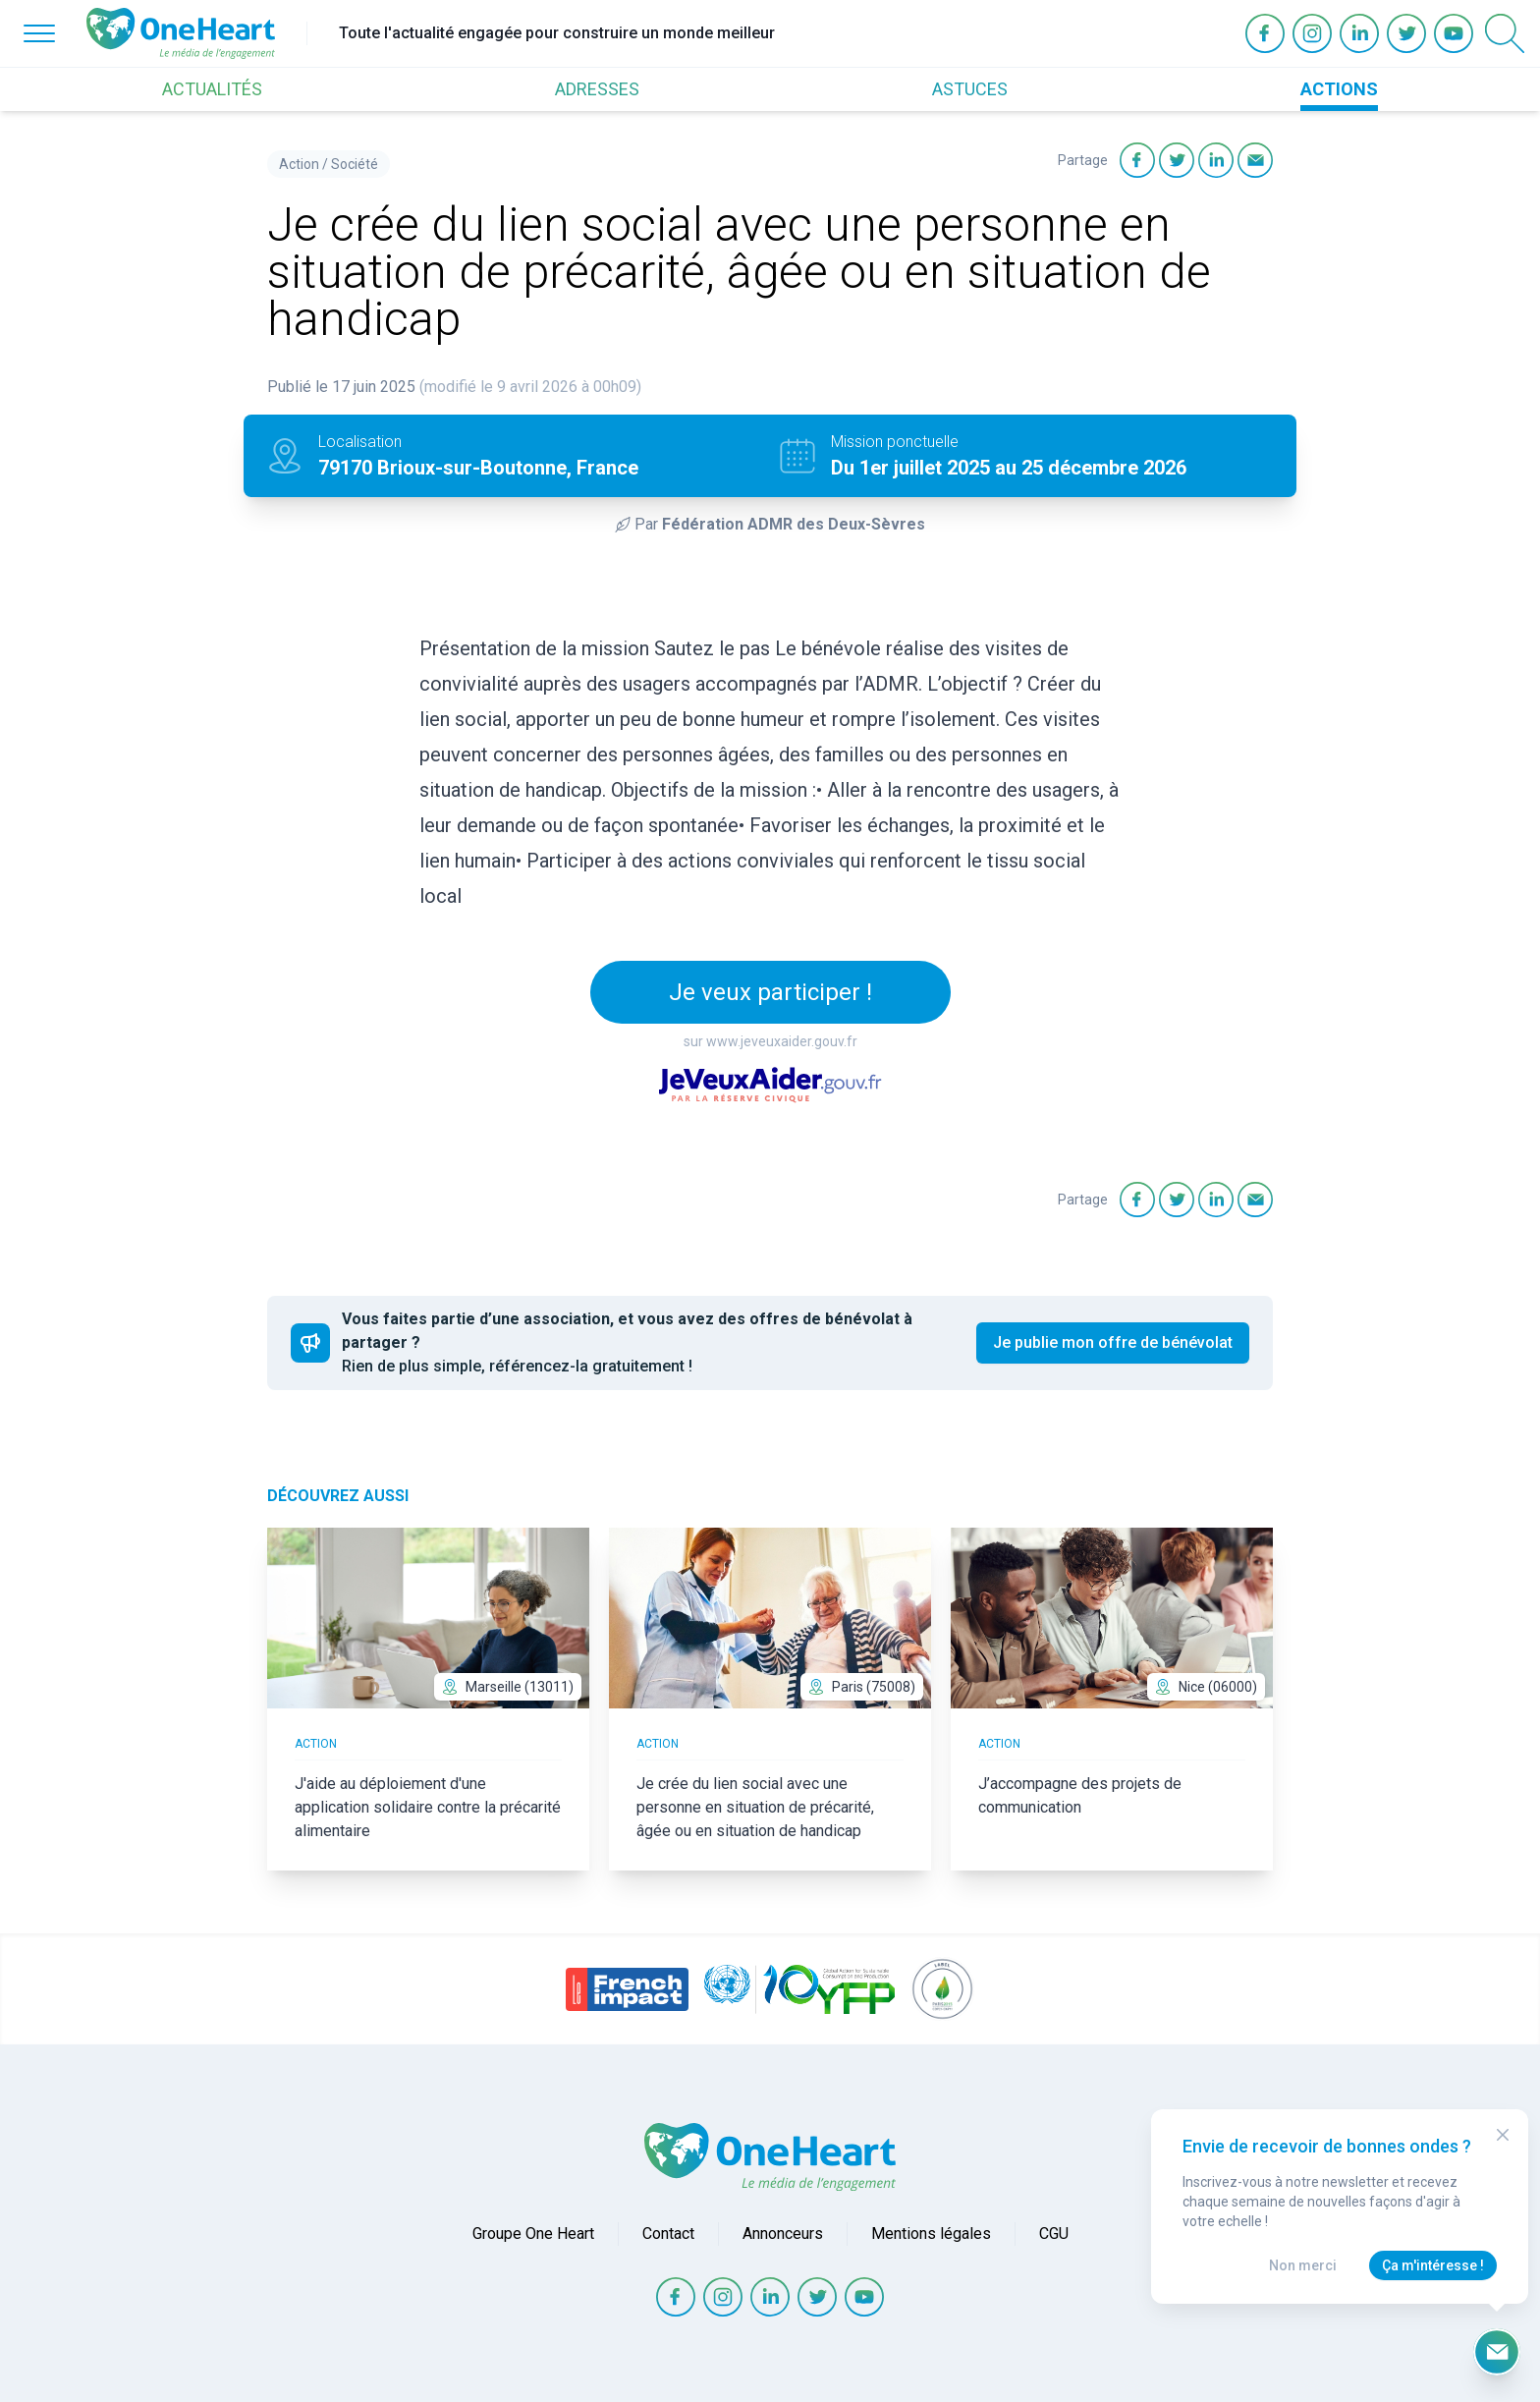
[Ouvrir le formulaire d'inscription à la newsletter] (1496, 2351)
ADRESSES (597, 89)
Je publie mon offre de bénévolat (1113, 1342)
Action (299, 164)
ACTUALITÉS (212, 89)
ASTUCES (970, 89)
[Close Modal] (1502, 2135)
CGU (1054, 2233)
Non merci (1303, 2265)
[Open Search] (1504, 33)
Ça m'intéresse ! (1433, 2265)
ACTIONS (1339, 89)
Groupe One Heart (533, 2233)
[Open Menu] (39, 33)
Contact (668, 2233)
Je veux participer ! (770, 992)
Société (354, 164)
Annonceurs (782, 2233)
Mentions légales (931, 2233)
